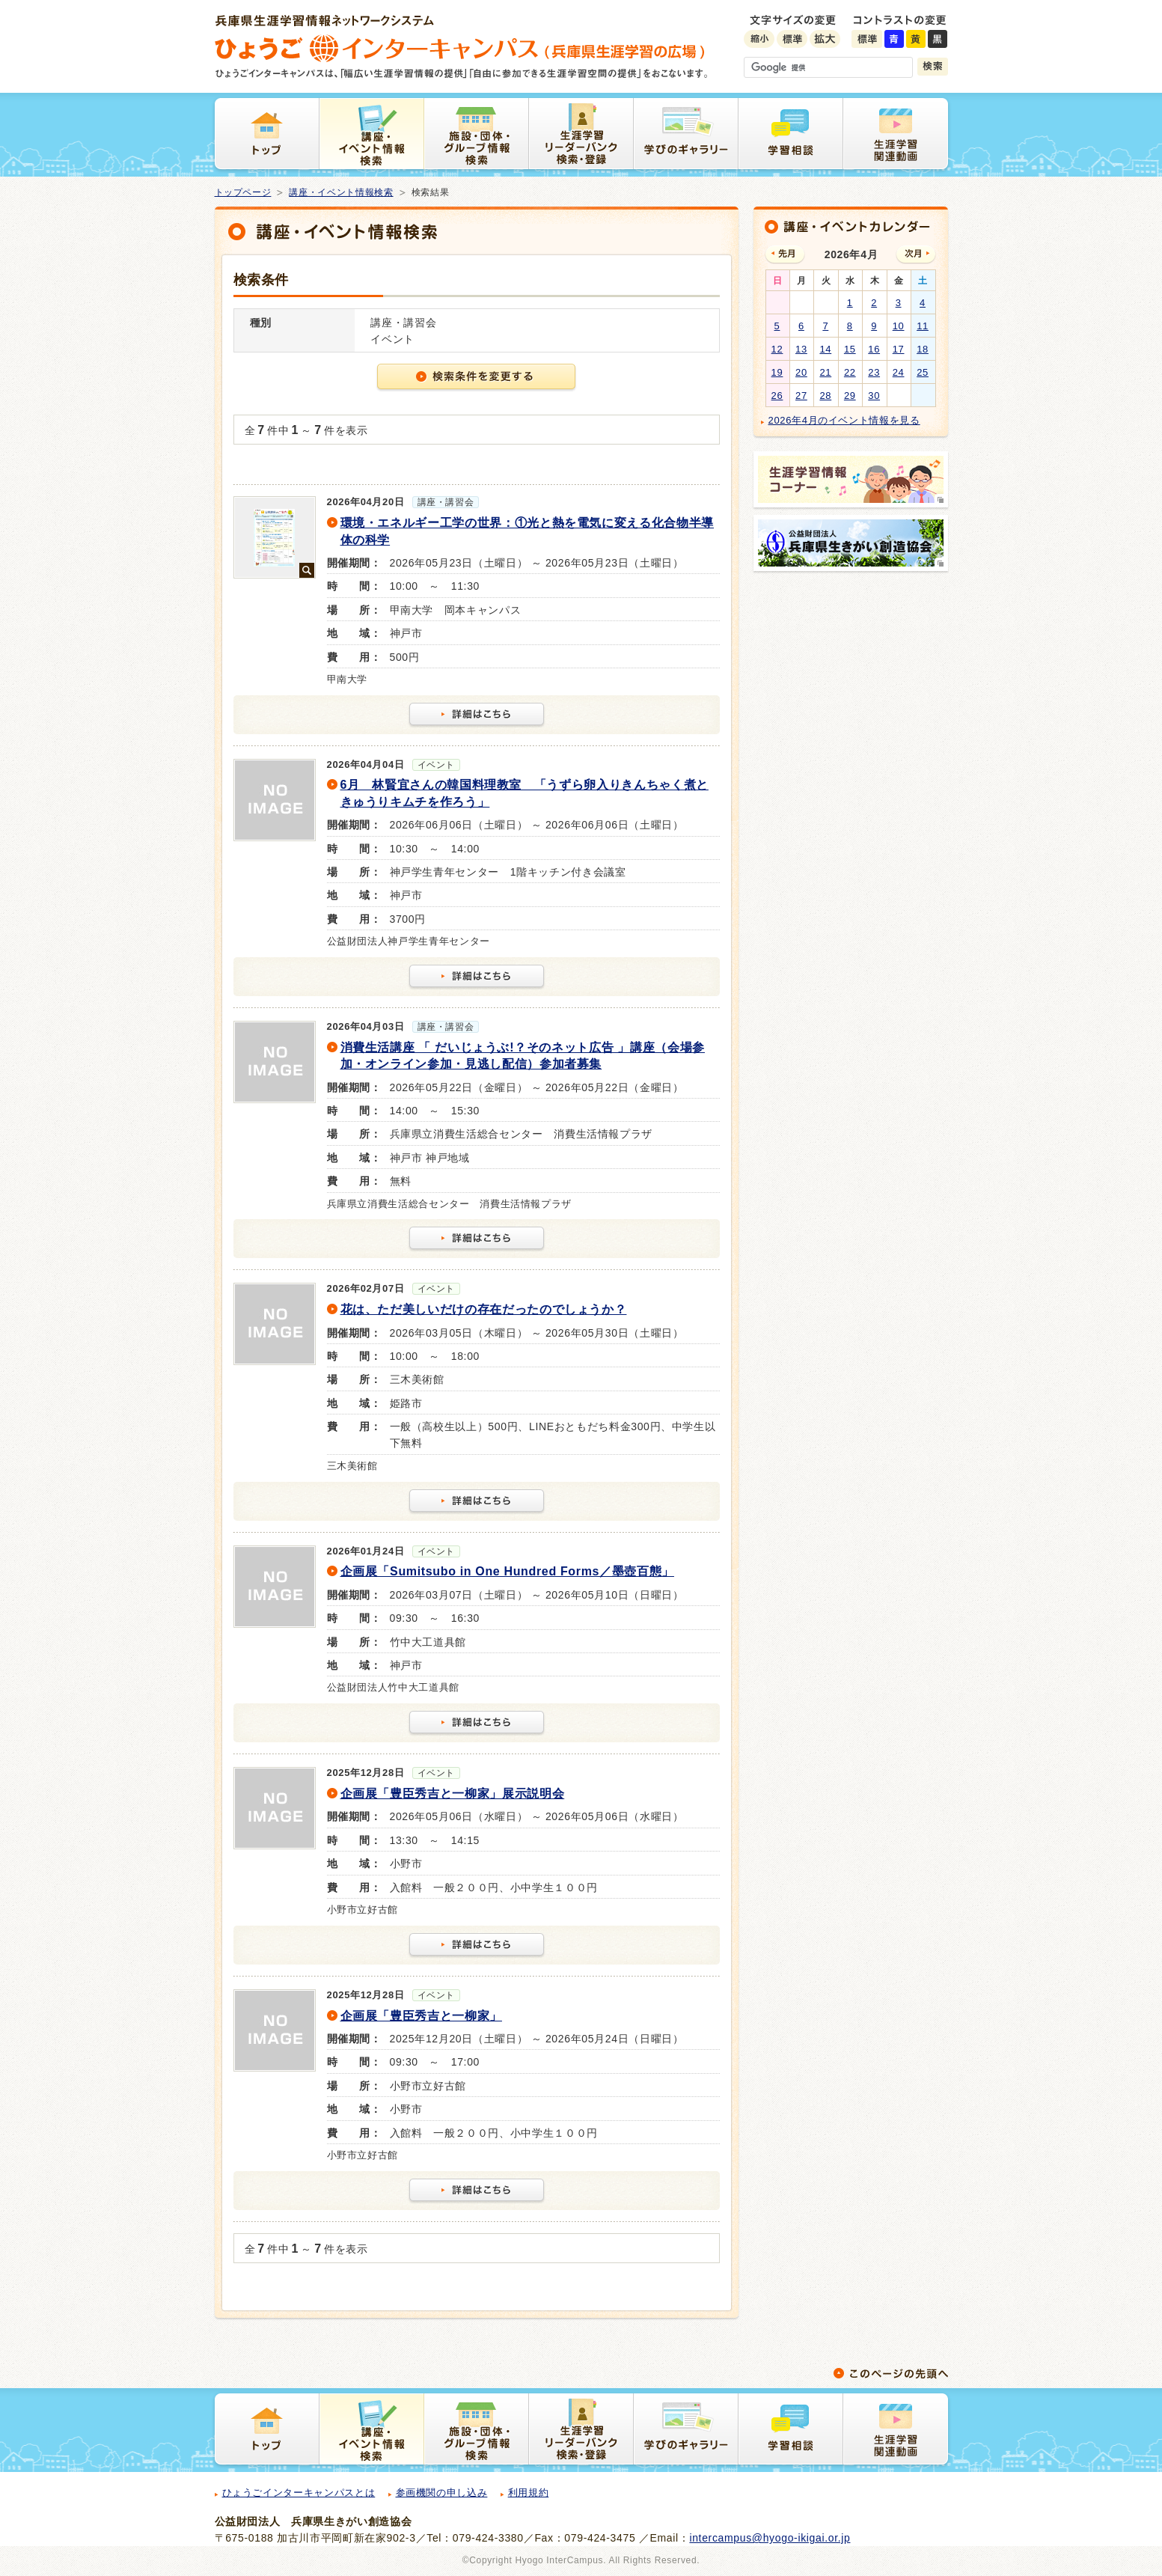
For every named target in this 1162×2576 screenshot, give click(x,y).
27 (801, 395)
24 (899, 372)
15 (850, 349)
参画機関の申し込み (442, 2492)
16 (874, 349)
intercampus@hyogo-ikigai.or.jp (769, 2538)
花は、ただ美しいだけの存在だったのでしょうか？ (483, 1309)
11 (923, 326)
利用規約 (528, 2492)
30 (874, 395)
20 (801, 372)
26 (777, 395)
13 (801, 349)
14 (825, 349)
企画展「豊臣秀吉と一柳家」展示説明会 (452, 1793)
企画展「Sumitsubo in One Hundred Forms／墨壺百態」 (507, 1571)
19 (777, 372)
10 (899, 326)
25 (923, 372)
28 (825, 395)
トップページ (243, 192)
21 (825, 372)
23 (874, 372)
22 (850, 372)
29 (850, 395)
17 (899, 349)
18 (923, 349)
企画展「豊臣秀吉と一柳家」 (421, 2015)
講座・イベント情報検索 (341, 192)
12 (777, 349)
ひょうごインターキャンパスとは (299, 2492)
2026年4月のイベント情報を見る (844, 420)
